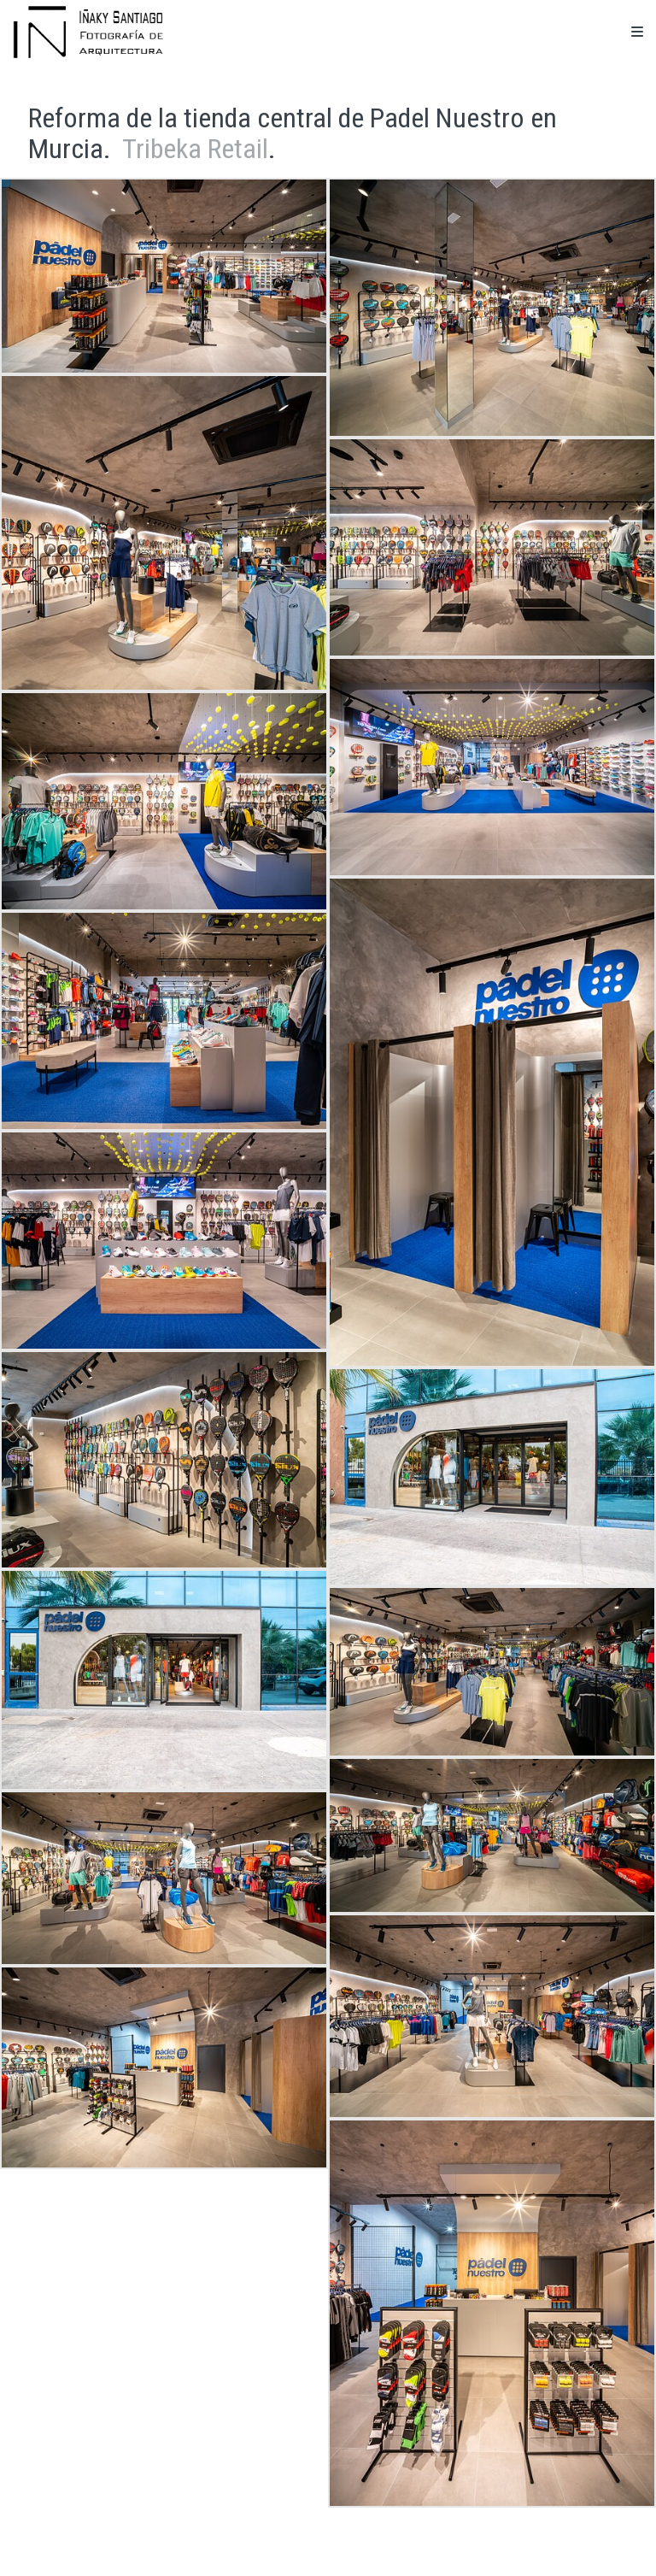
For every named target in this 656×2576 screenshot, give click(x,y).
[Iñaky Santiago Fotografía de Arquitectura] (87, 32)
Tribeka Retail (195, 148)
